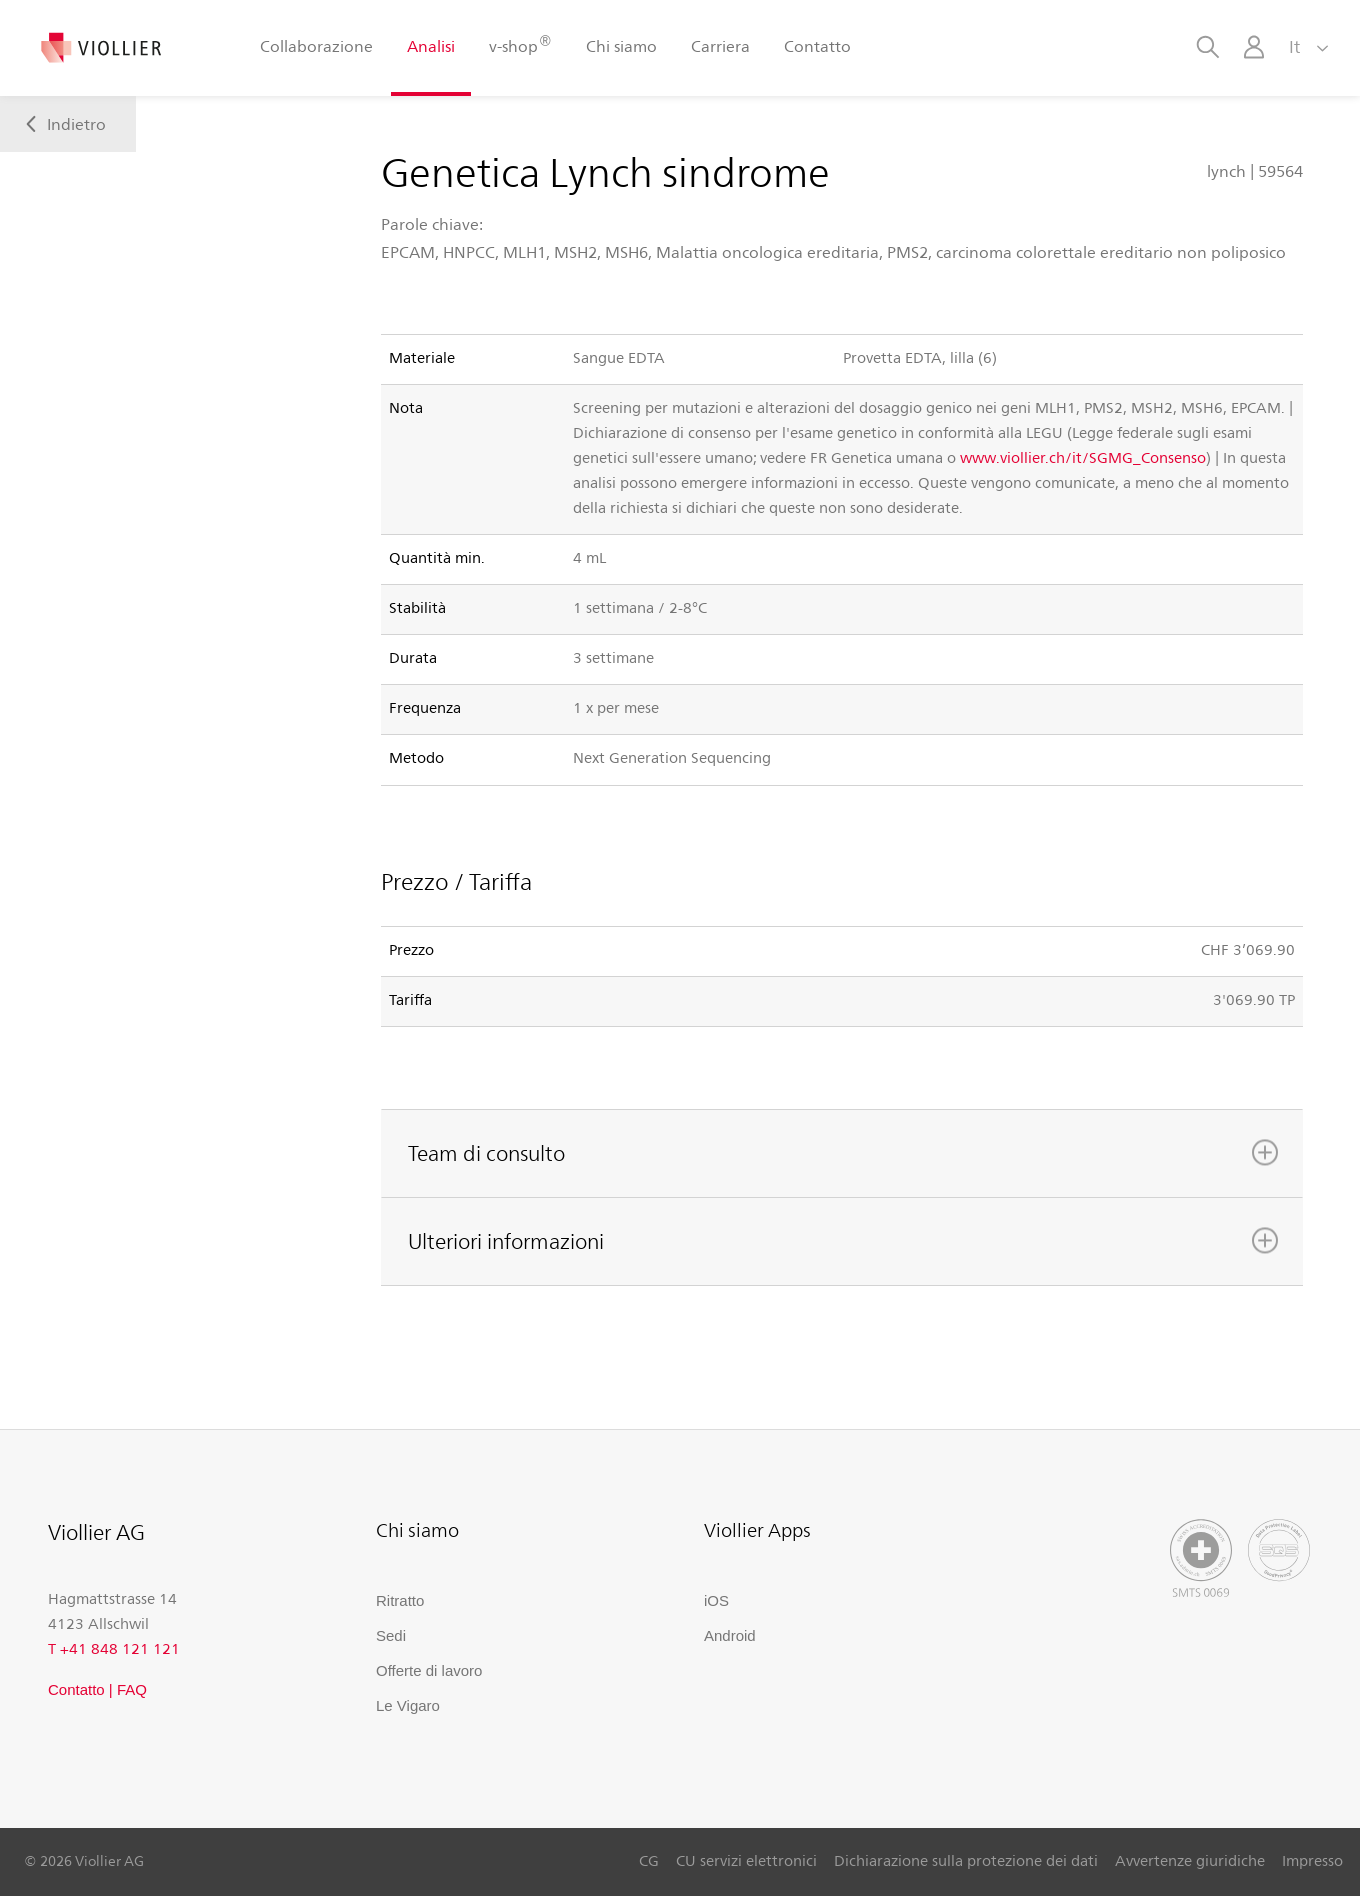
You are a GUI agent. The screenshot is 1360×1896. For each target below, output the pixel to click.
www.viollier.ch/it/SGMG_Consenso (1083, 457)
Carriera (720, 45)
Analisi (431, 45)
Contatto (817, 45)
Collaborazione (316, 45)
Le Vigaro (408, 1705)
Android (730, 1635)
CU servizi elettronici (746, 1860)
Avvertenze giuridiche (1190, 1860)
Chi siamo (621, 45)
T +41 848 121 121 (114, 1648)
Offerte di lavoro (429, 1670)
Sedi (391, 1635)
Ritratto (400, 1600)
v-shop (520, 44)
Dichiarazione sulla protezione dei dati (966, 1860)
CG (649, 1860)
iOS (716, 1600)
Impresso (1312, 1860)
